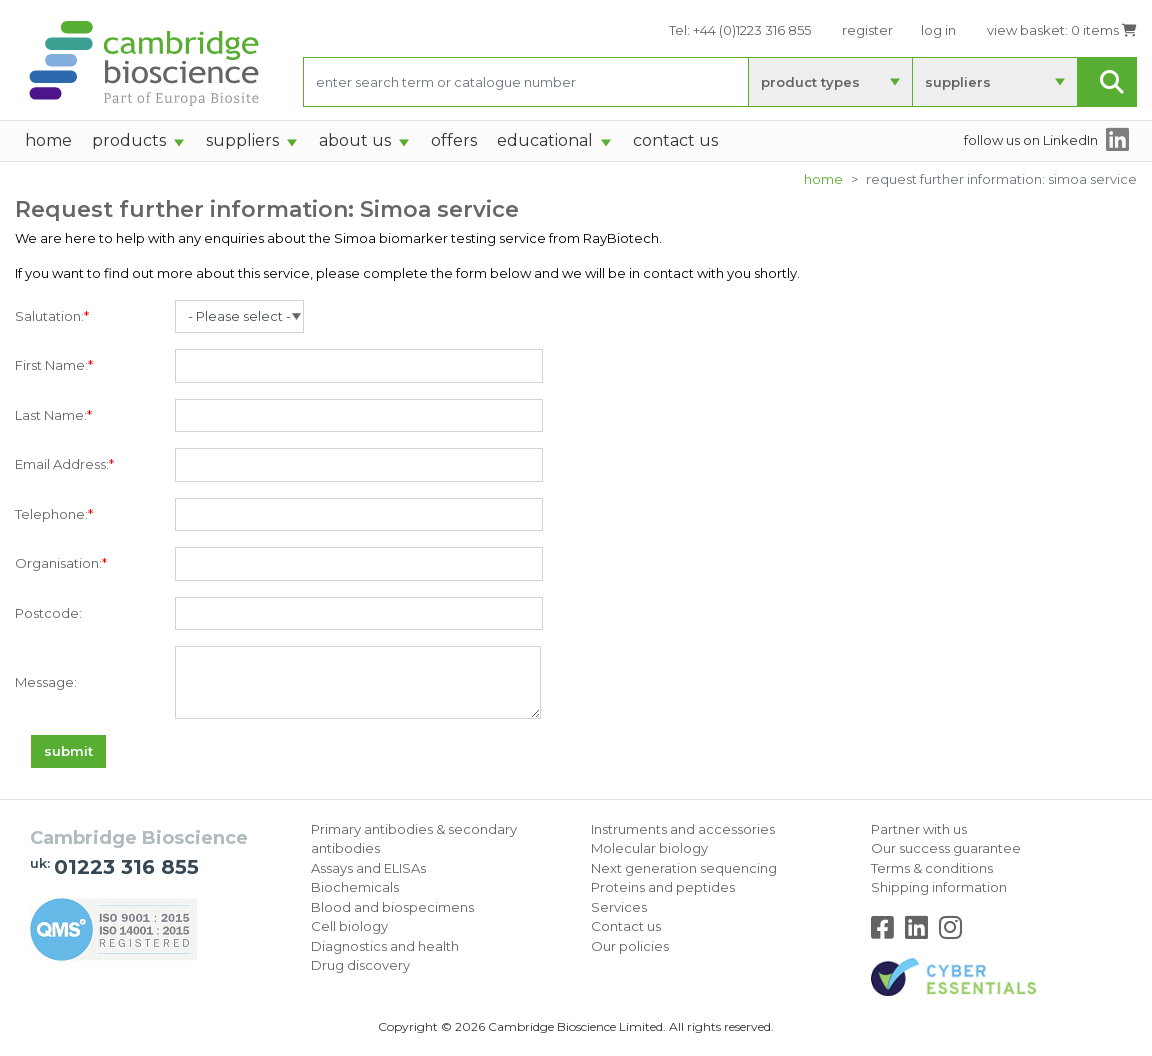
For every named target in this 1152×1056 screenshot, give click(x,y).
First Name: (54, 366)
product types (810, 82)
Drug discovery (360, 965)
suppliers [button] (242, 140)
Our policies (630, 946)
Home (823, 179)
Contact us (626, 926)
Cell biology (349, 926)
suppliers (958, 82)
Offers (454, 140)
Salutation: (52, 317)
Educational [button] (545, 140)
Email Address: (64, 465)
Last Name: (53, 416)
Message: (46, 682)
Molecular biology (649, 848)
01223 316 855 (126, 867)
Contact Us (675, 140)
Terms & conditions (932, 868)
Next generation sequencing (684, 868)
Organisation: (61, 564)
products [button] (129, 140)
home (48, 140)
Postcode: (48, 613)
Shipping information (939, 887)
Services (619, 907)
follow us (1031, 140)
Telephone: (54, 515)
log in (938, 30)
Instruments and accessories (683, 829)
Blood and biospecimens (392, 907)
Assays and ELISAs (368, 868)
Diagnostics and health (385, 946)
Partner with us (919, 829)
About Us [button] (355, 140)
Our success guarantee (946, 848)
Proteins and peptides (663, 887)
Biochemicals (355, 887)
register (867, 30)
